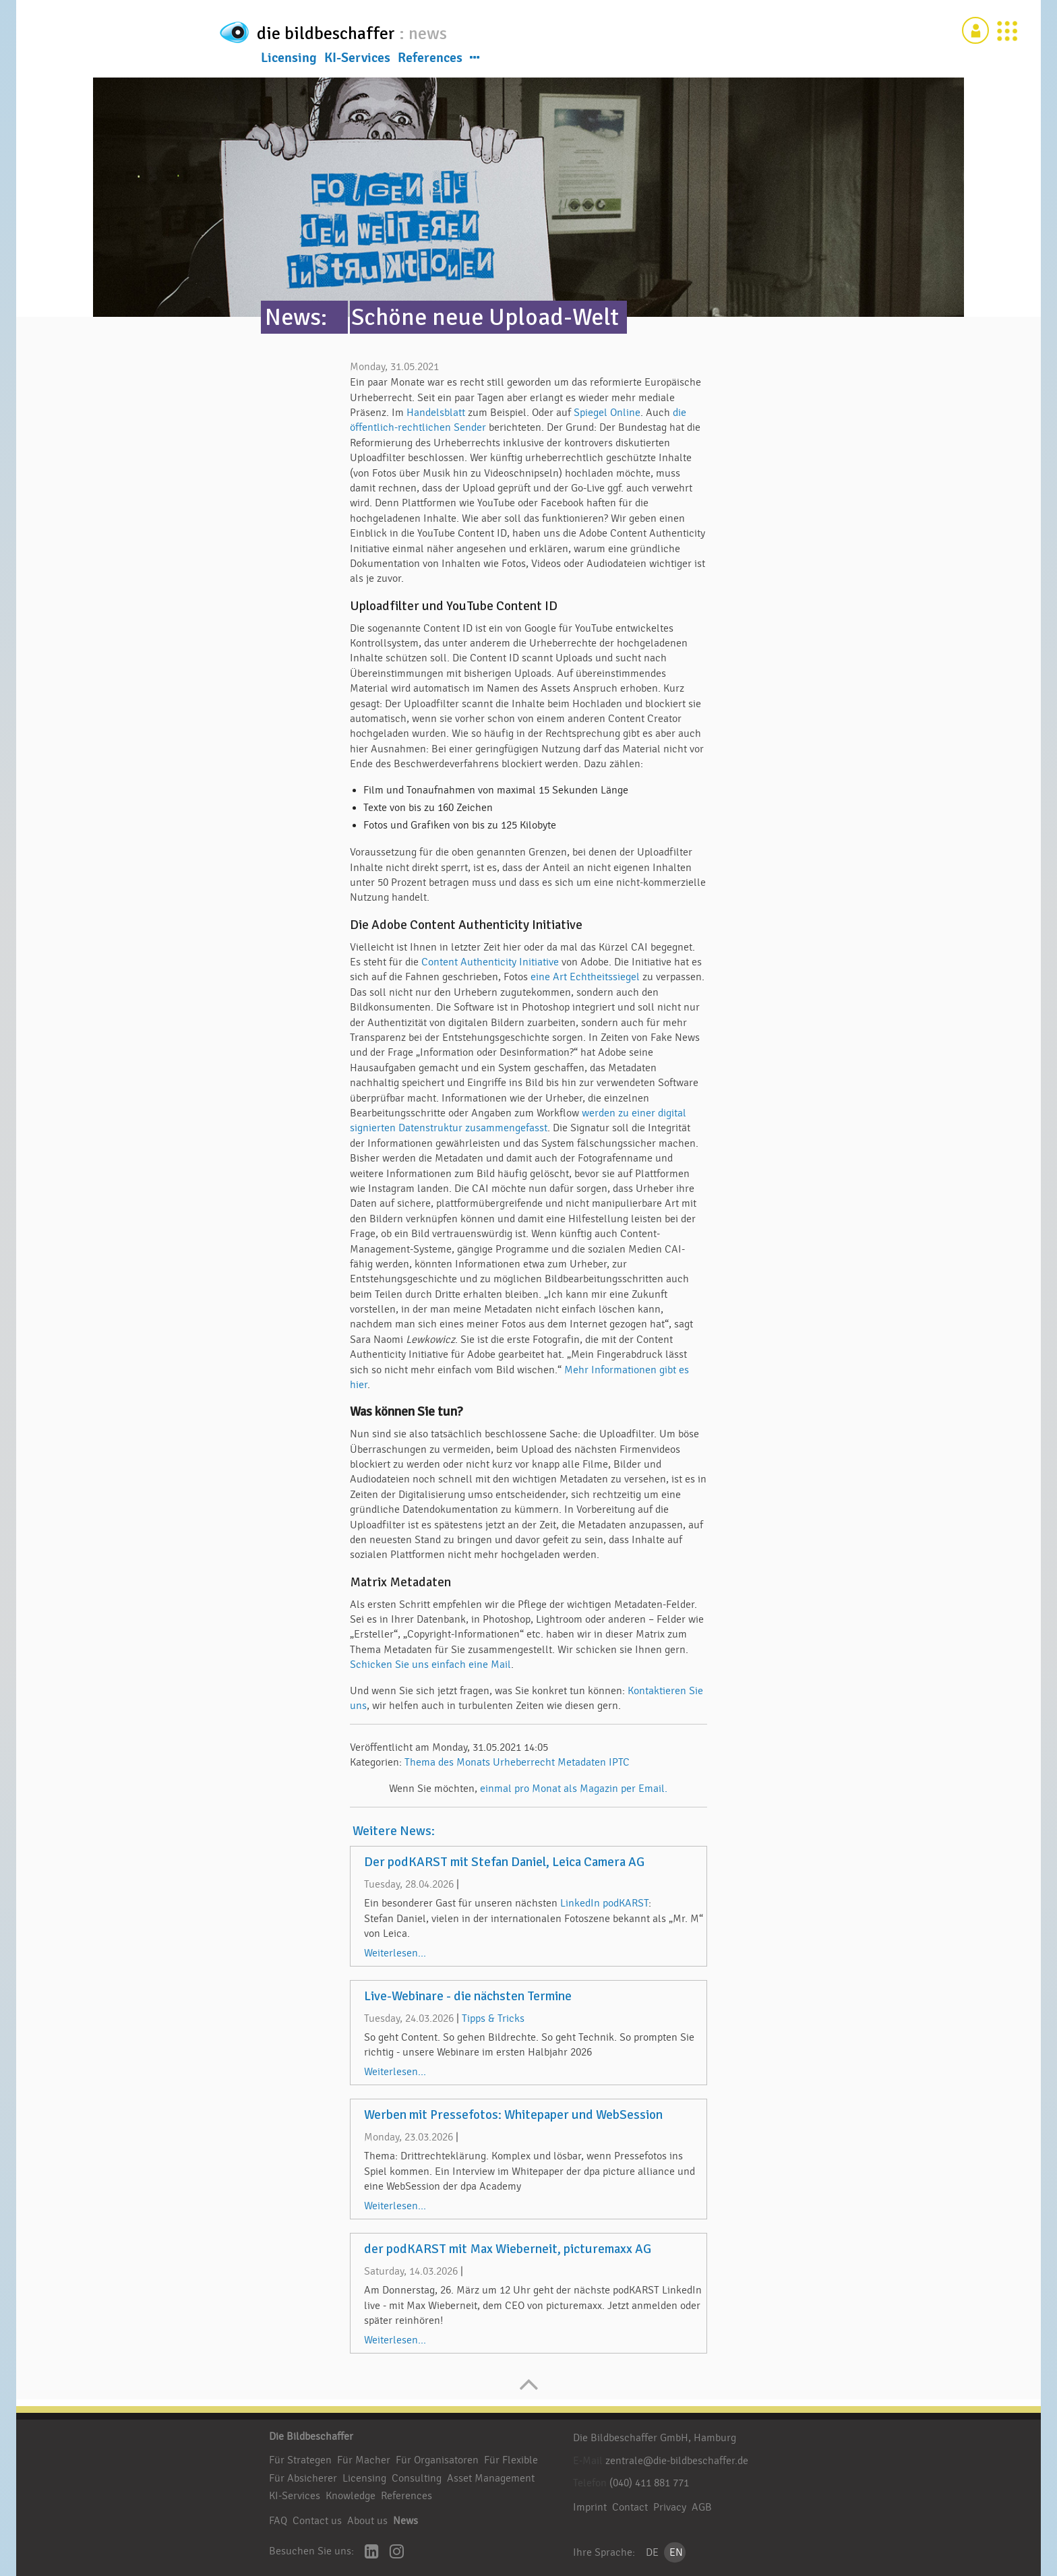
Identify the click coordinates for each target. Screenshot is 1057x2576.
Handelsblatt (435, 413)
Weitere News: (394, 1831)
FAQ (278, 2521)
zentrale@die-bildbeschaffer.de (676, 2461)
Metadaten (581, 1762)
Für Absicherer (303, 2478)
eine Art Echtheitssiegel (585, 977)
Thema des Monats (447, 1762)
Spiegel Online (607, 413)
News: (296, 317)
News (405, 2521)
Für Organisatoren (437, 2460)
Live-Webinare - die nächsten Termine (468, 1996)
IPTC (619, 1762)
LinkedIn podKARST (604, 1903)
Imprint (590, 2507)
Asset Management (491, 2478)
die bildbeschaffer (372, 30)
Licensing (289, 60)
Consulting (417, 2478)
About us (367, 2521)
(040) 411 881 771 (649, 2483)
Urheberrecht (524, 1762)
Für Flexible (511, 2460)
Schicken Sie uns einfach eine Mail (430, 1664)
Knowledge (350, 2496)
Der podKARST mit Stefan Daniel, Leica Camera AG (504, 1862)
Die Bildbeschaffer (311, 2436)
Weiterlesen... (395, 1953)
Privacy (669, 2507)
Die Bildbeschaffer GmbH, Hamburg (654, 2438)
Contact (630, 2507)
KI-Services (357, 60)
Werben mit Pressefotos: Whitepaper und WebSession (513, 2115)
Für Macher (363, 2460)
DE (652, 2552)
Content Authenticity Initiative (490, 962)
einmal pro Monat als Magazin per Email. (573, 1789)
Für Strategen (300, 2460)
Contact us (317, 2521)
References (430, 60)
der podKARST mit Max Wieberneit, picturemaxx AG (507, 2249)
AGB (702, 2507)
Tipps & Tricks (493, 2018)
